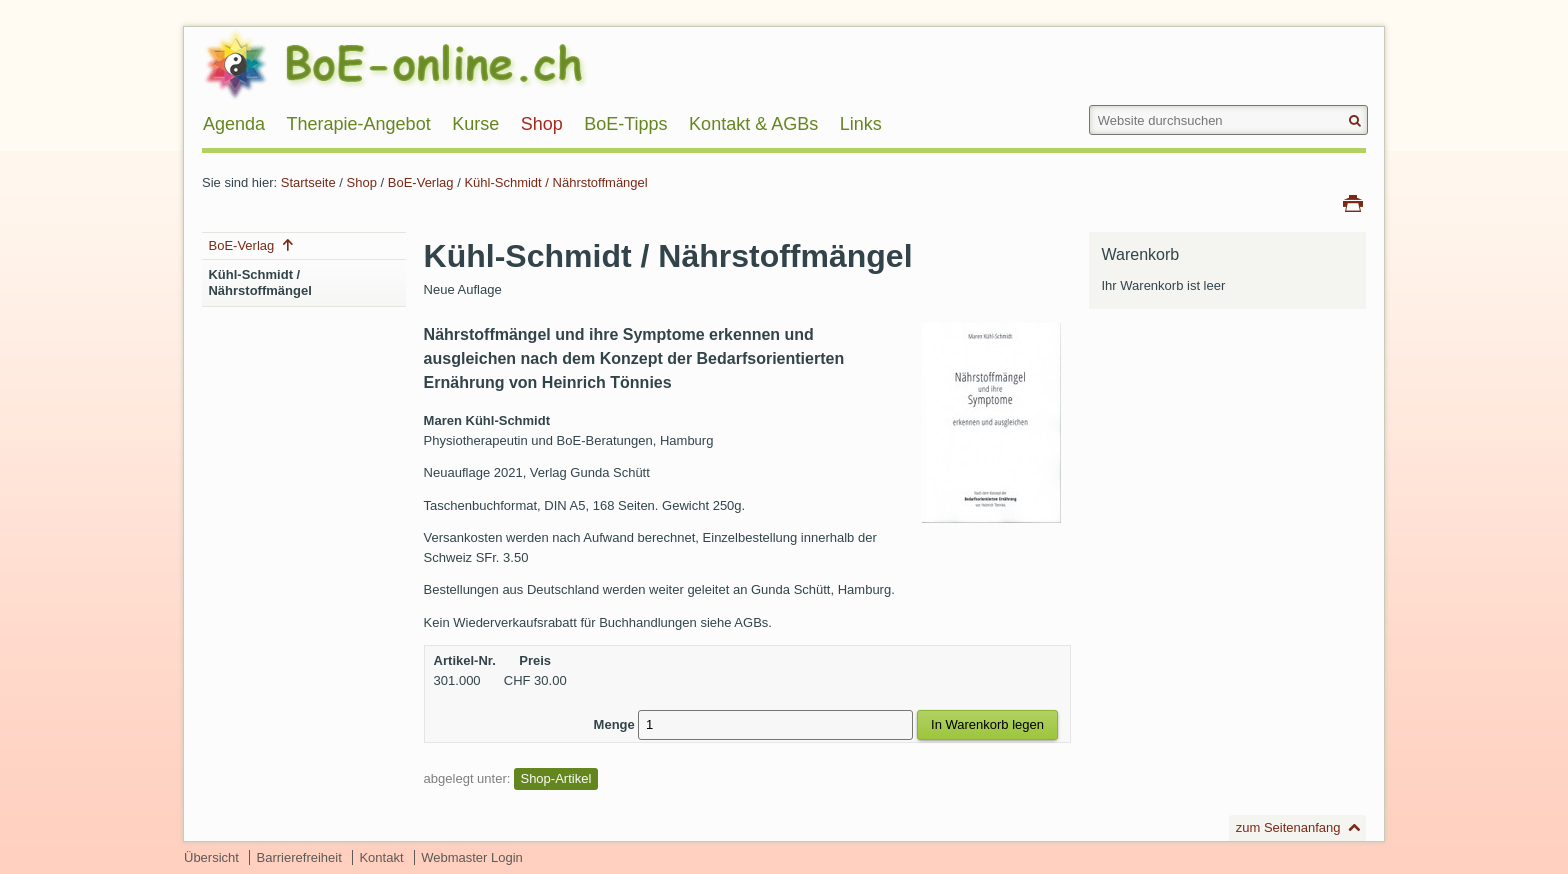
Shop (362, 182)
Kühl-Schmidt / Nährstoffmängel (555, 182)
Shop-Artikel (555, 778)
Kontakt (381, 857)
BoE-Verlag (421, 182)
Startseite (308, 182)
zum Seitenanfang (1288, 827)
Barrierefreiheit (299, 857)
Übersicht (211, 857)
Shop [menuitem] (542, 124)
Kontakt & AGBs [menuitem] (753, 124)
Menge (614, 724)
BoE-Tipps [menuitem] (625, 124)
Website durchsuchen (1087, 104)
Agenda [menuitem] (234, 124)
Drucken (1353, 202)
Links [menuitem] (861, 124)
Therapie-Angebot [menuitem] (359, 124)
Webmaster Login (472, 857)
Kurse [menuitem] (475, 124)
